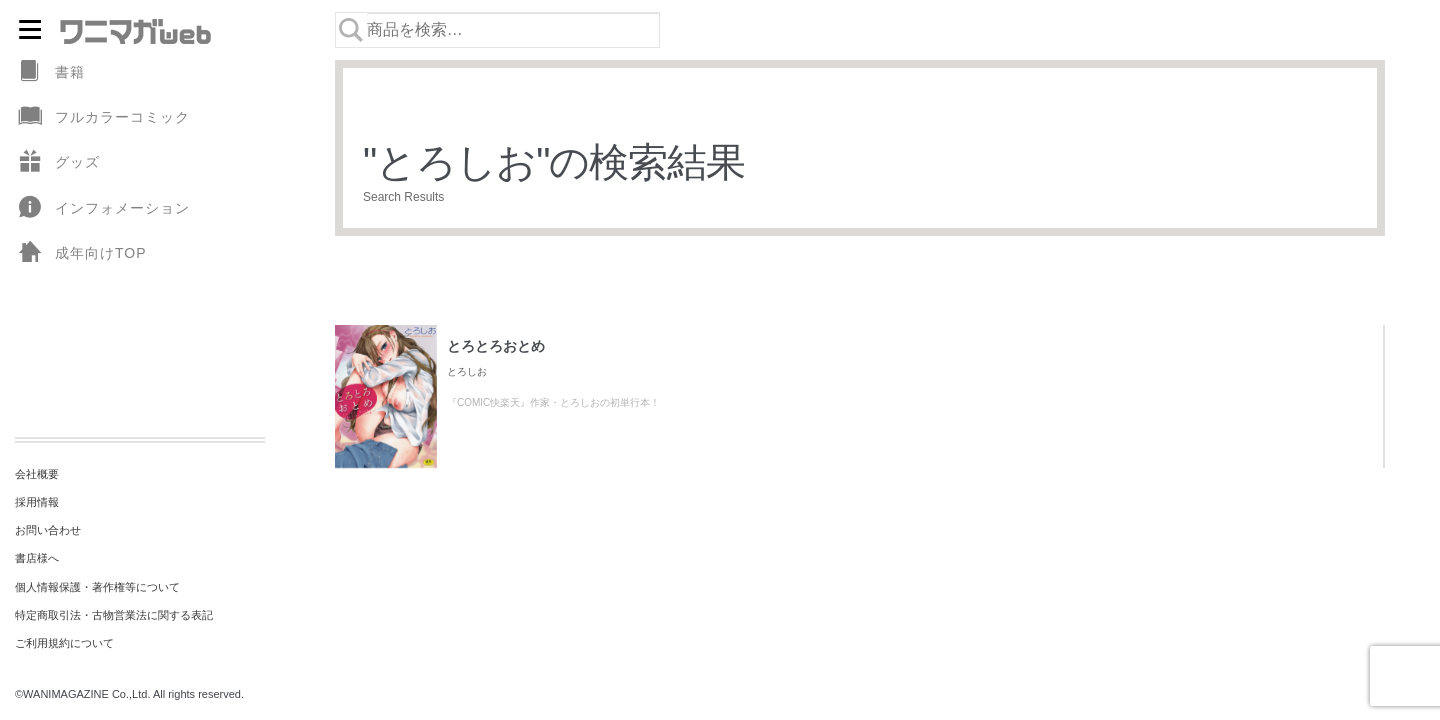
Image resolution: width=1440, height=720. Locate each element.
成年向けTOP (81, 253)
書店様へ (37, 558)
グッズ (57, 162)
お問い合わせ (48, 530)
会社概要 (37, 474)
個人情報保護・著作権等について (97, 587)
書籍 (50, 72)
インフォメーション (102, 208)
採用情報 (37, 502)
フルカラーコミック (102, 117)
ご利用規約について (64, 643)
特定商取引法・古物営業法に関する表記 (114, 615)
